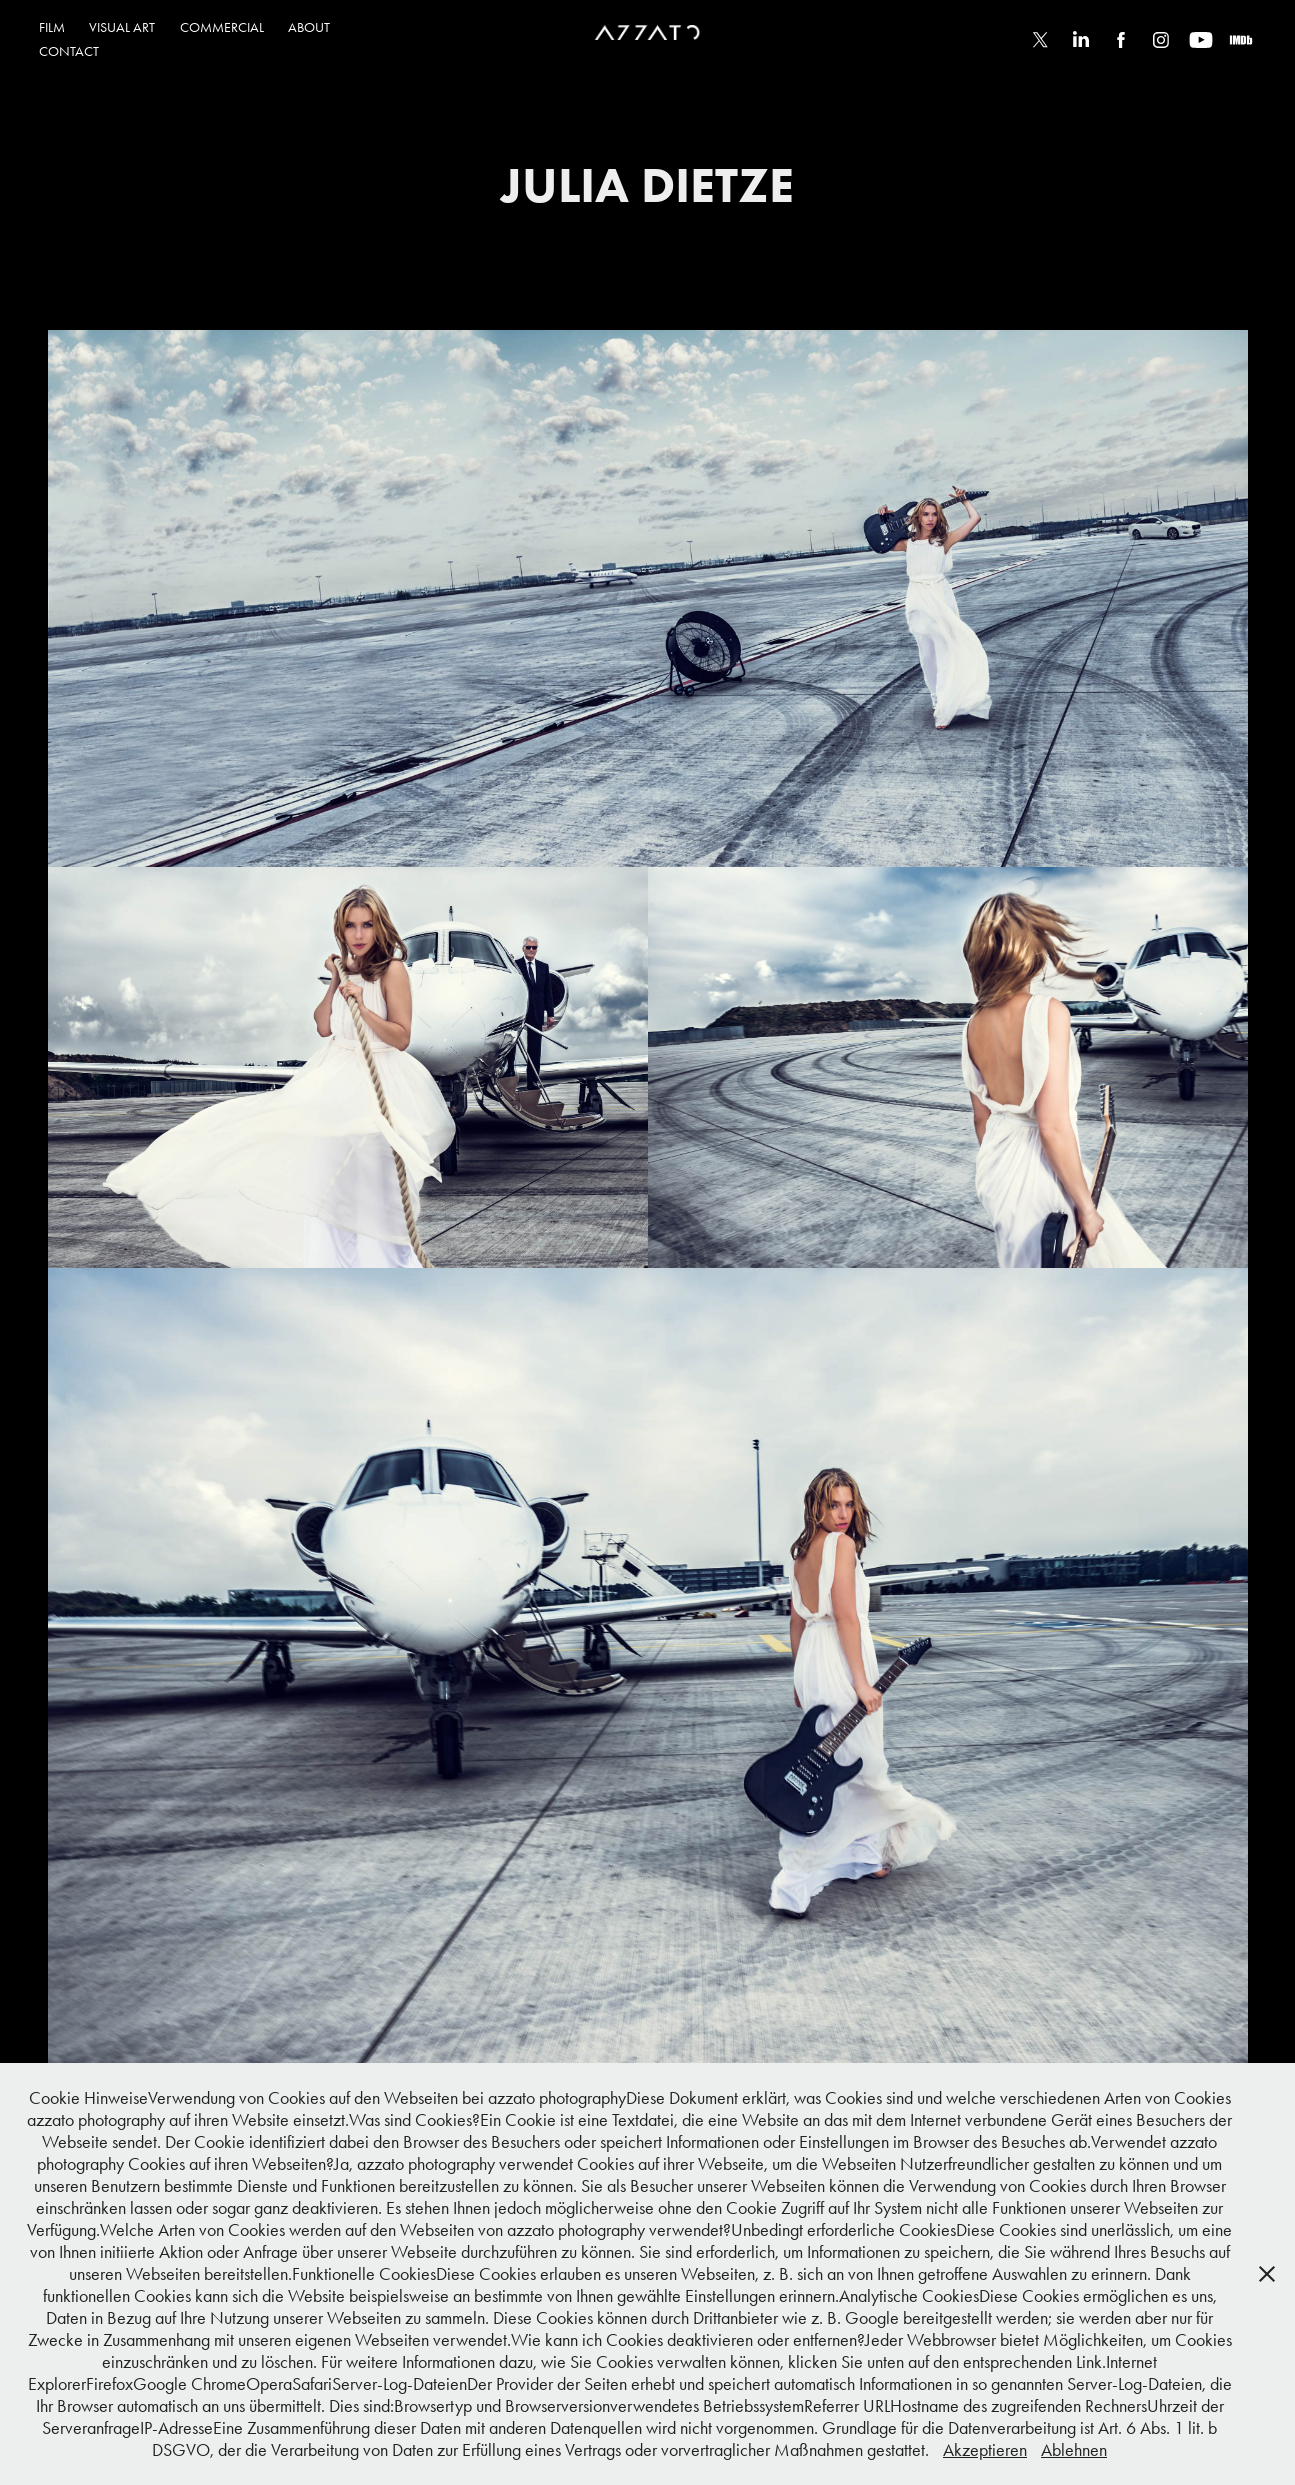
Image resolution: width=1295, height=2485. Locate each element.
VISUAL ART (122, 27)
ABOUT (309, 27)
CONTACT (69, 51)
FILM (52, 27)
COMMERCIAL (222, 27)
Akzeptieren (985, 2450)
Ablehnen (1074, 2450)
